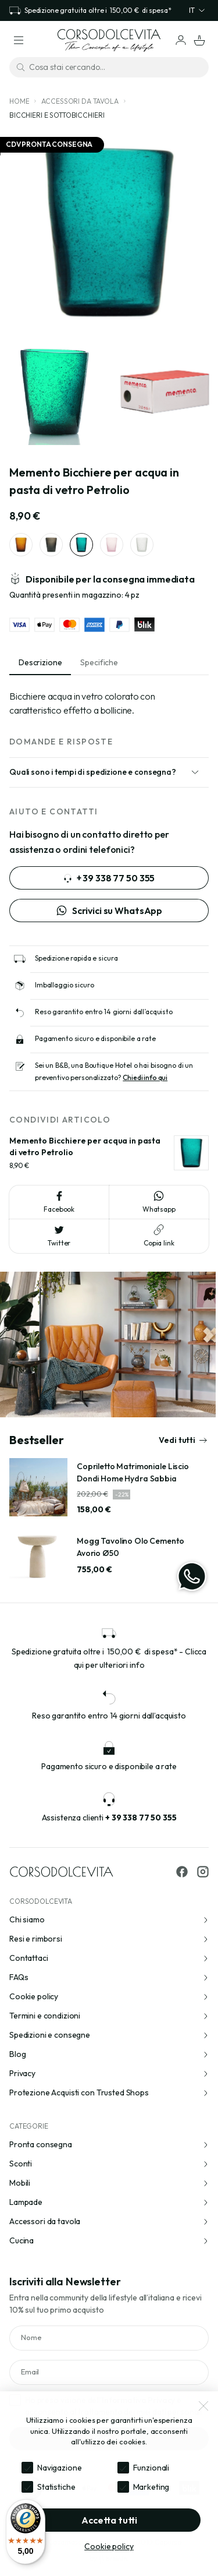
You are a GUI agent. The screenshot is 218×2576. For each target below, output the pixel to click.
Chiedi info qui (145, 1077)
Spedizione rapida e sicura (76, 958)
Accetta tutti (109, 2520)
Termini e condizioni (109, 2015)
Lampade (109, 2202)
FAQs (109, 1977)
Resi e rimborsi (109, 1938)
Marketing (151, 2487)
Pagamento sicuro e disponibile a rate (95, 1038)
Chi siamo (109, 1919)
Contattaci (109, 1958)
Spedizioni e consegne (109, 2035)
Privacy (109, 2073)
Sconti (109, 2163)
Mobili (109, 2183)
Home (19, 101)
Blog (109, 2054)
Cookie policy (109, 1996)
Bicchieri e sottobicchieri (56, 115)
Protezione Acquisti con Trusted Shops (109, 2092)
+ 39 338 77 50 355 (109, 878)
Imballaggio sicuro (64, 984)
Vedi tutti (183, 1440)
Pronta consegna (109, 2144)
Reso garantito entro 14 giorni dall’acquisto (104, 1011)
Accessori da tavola (79, 101)
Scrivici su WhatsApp (109, 910)
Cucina (109, 2240)
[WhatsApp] (191, 1576)
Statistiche (56, 2487)
